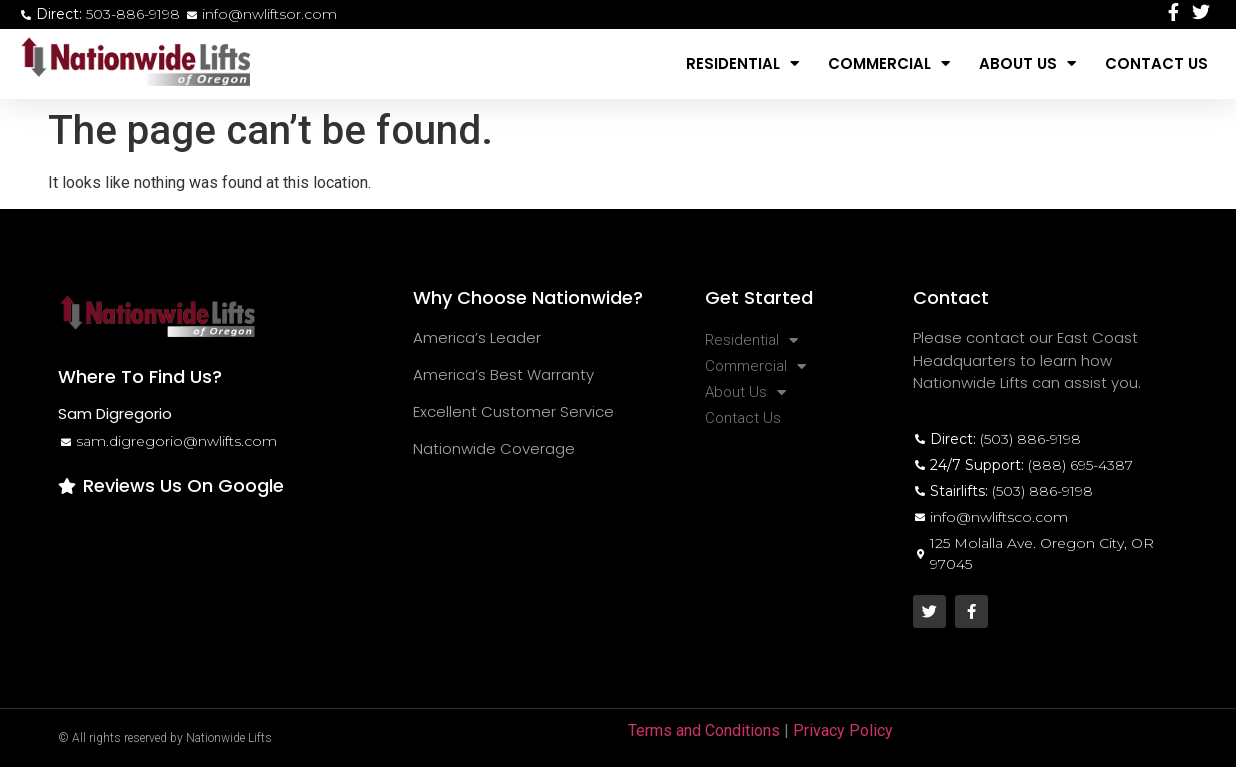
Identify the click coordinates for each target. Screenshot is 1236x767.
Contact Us (1156, 63)
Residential (742, 63)
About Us (1027, 63)
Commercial (889, 63)
